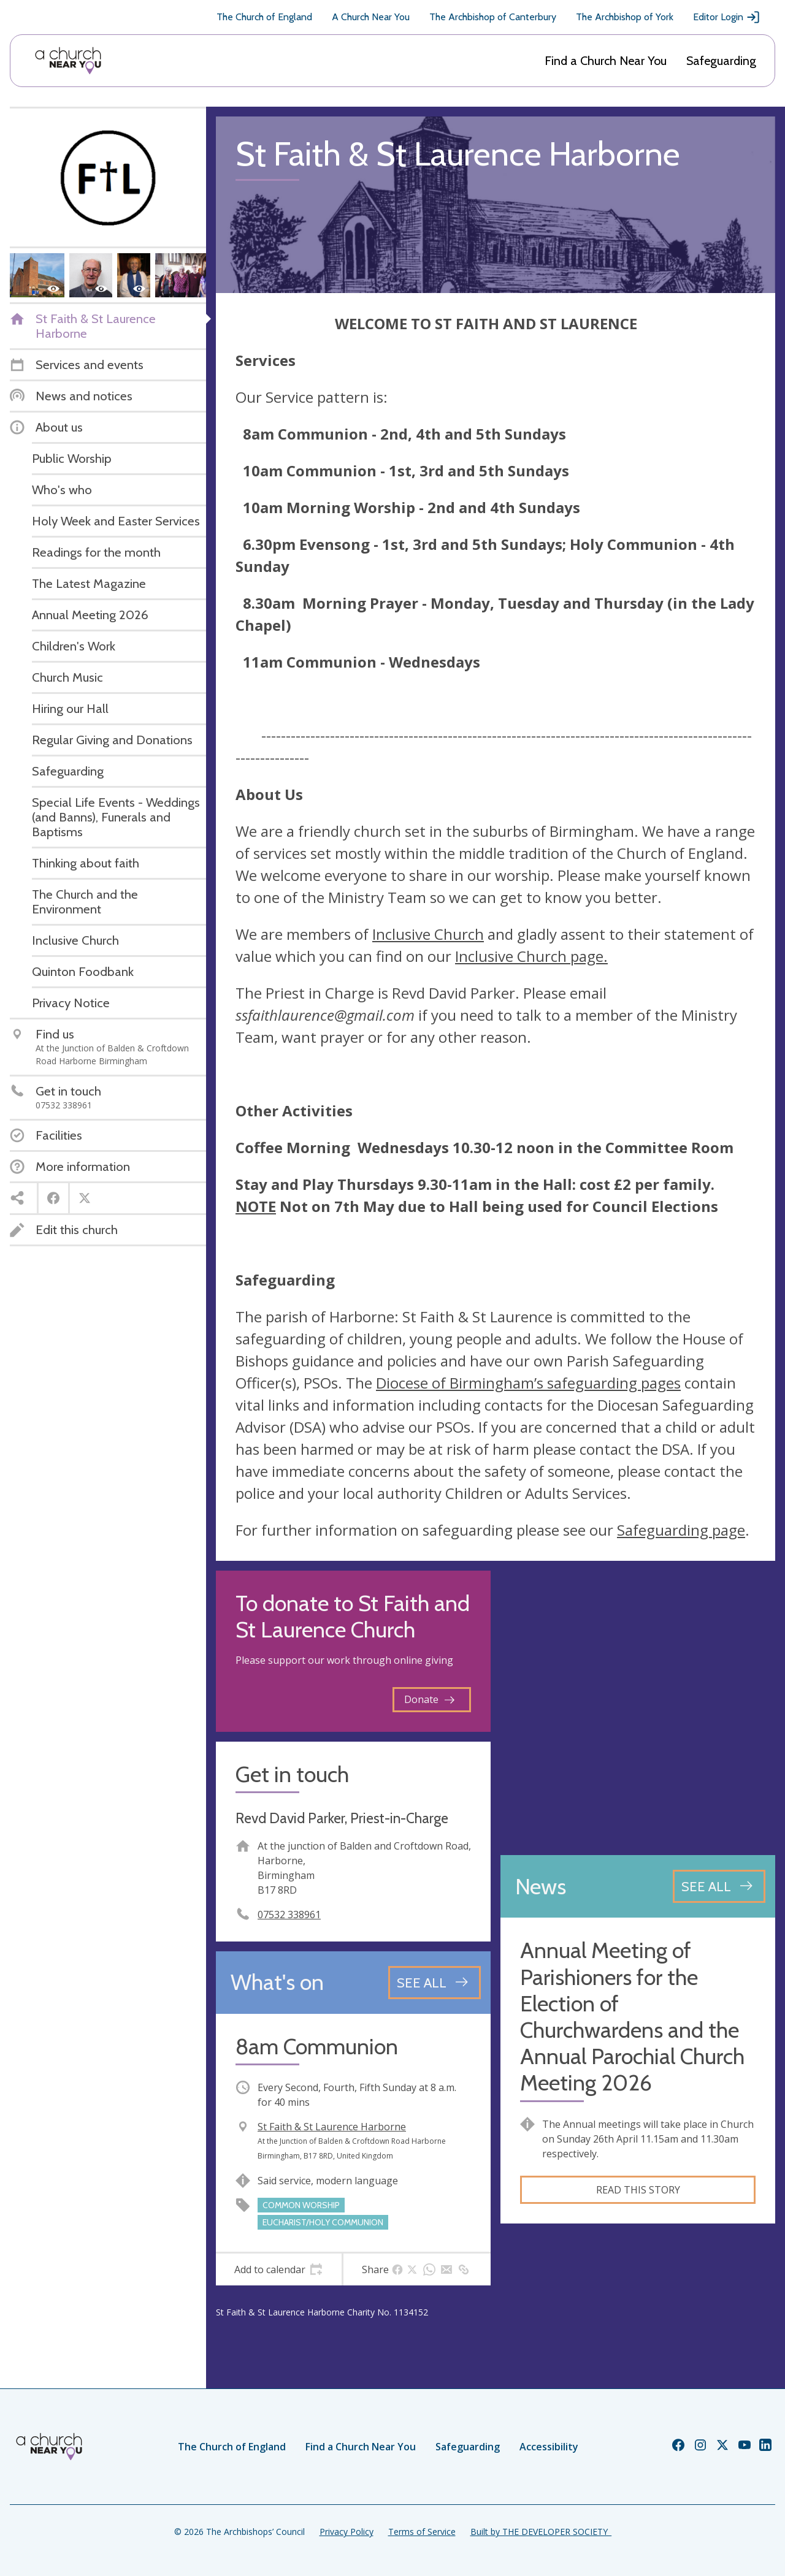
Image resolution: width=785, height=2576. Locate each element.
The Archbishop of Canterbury (492, 17)
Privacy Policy (346, 2531)
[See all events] (434, 1982)
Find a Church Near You (606, 60)
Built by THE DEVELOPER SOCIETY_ (540, 2531)
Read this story (638, 2190)
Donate (429, 1699)
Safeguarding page (681, 1530)
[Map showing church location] (637, 1708)
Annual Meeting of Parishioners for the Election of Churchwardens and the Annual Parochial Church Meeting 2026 (632, 2016)
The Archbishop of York (624, 17)
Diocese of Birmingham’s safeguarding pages (528, 1383)
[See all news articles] (719, 1886)
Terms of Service (422, 2531)
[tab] (279, 2269)
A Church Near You (371, 17)
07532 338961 (289, 1914)
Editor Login (726, 17)
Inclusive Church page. (531, 956)
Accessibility (548, 2446)
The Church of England (264, 17)
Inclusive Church (428, 934)
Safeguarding (721, 60)
